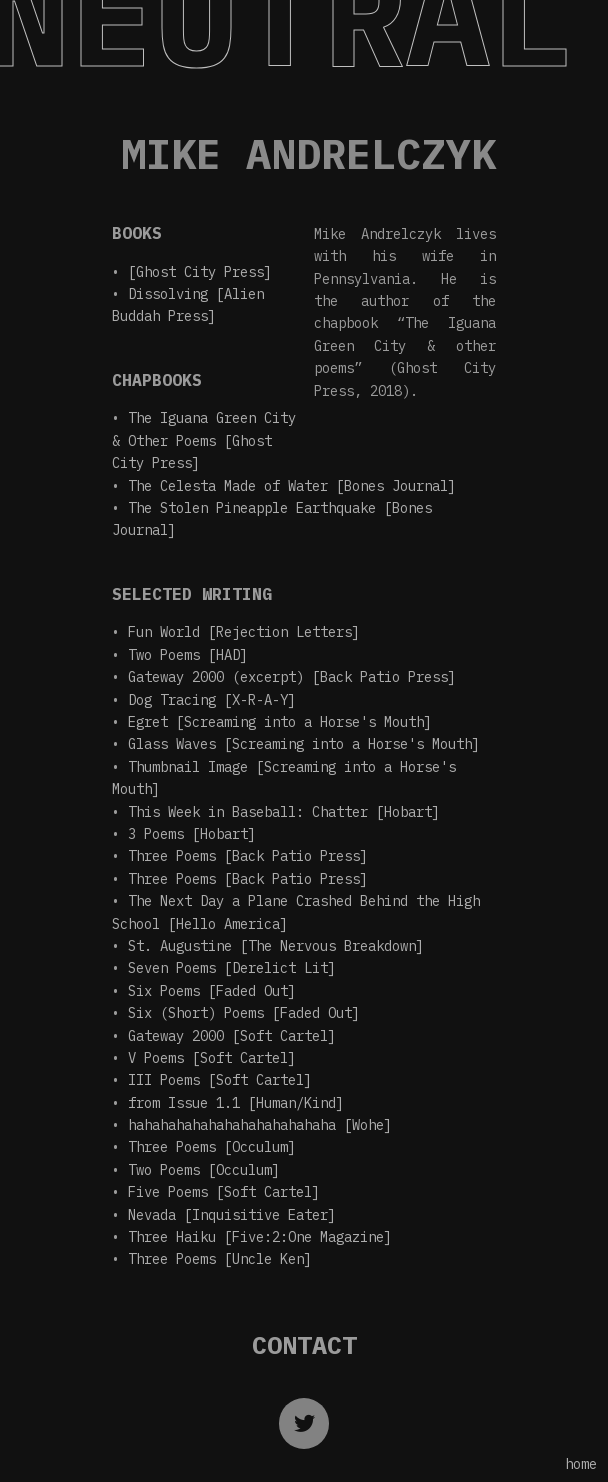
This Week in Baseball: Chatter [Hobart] (284, 812)
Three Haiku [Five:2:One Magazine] (260, 1237)
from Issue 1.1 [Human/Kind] (236, 1103)
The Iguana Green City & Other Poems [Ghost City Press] (204, 440)
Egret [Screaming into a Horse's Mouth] (280, 722)
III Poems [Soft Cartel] (220, 1080)
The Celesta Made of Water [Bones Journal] (292, 486)
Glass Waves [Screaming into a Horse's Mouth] (304, 744)
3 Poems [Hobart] (192, 834)
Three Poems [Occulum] (212, 1147)
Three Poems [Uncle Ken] (220, 1259)
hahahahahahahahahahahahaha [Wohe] (260, 1125)
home (581, 1464)
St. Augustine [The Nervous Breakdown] (276, 946)
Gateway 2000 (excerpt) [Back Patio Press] (292, 677)
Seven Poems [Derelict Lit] (232, 968)
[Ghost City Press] (200, 272)
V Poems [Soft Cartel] (212, 1058)
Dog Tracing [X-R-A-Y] (212, 700)
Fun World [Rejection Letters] (244, 632)
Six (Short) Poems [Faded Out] (244, 1013)
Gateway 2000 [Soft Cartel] (232, 1036)
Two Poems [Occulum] (204, 1170)
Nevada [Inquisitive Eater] (232, 1215)
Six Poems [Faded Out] (212, 991)
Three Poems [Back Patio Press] (248, 856)
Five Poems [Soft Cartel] (224, 1192)
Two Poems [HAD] (188, 655)
